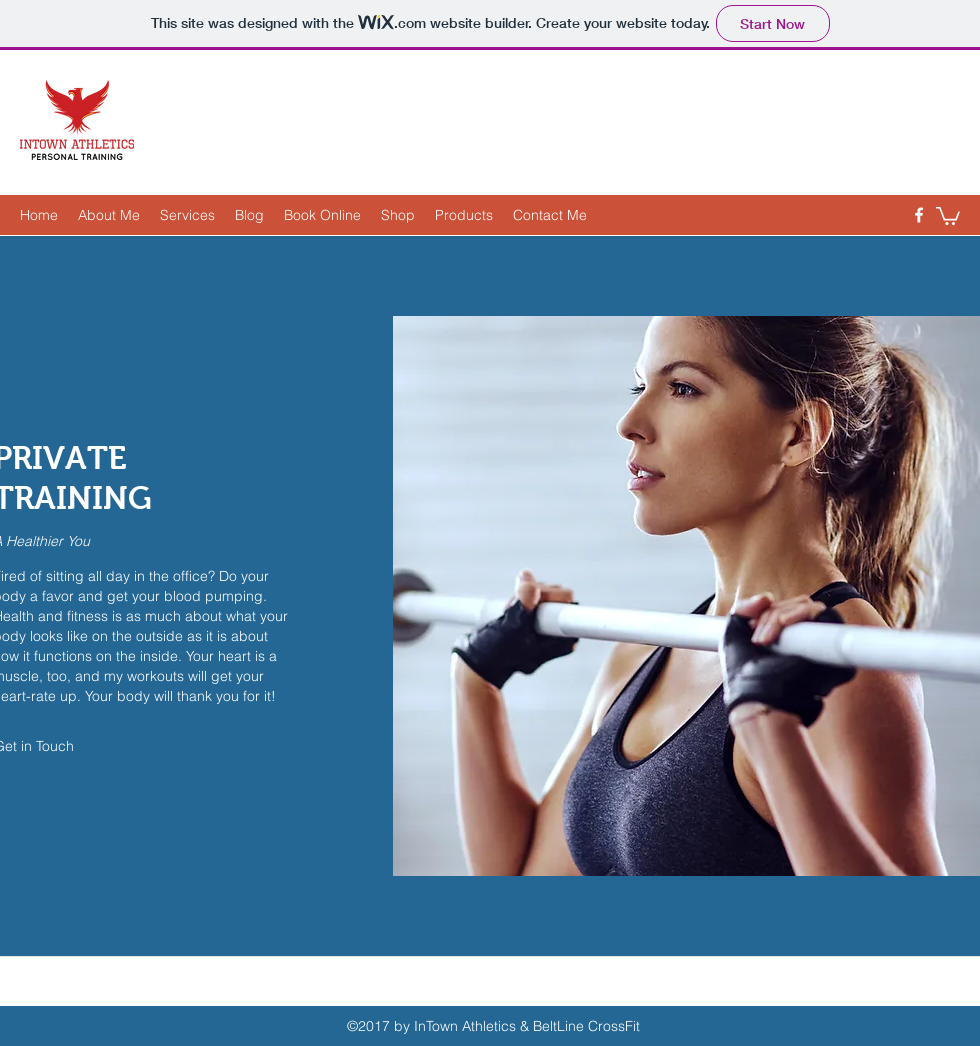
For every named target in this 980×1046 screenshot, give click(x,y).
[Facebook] (919, 215)
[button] (948, 215)
